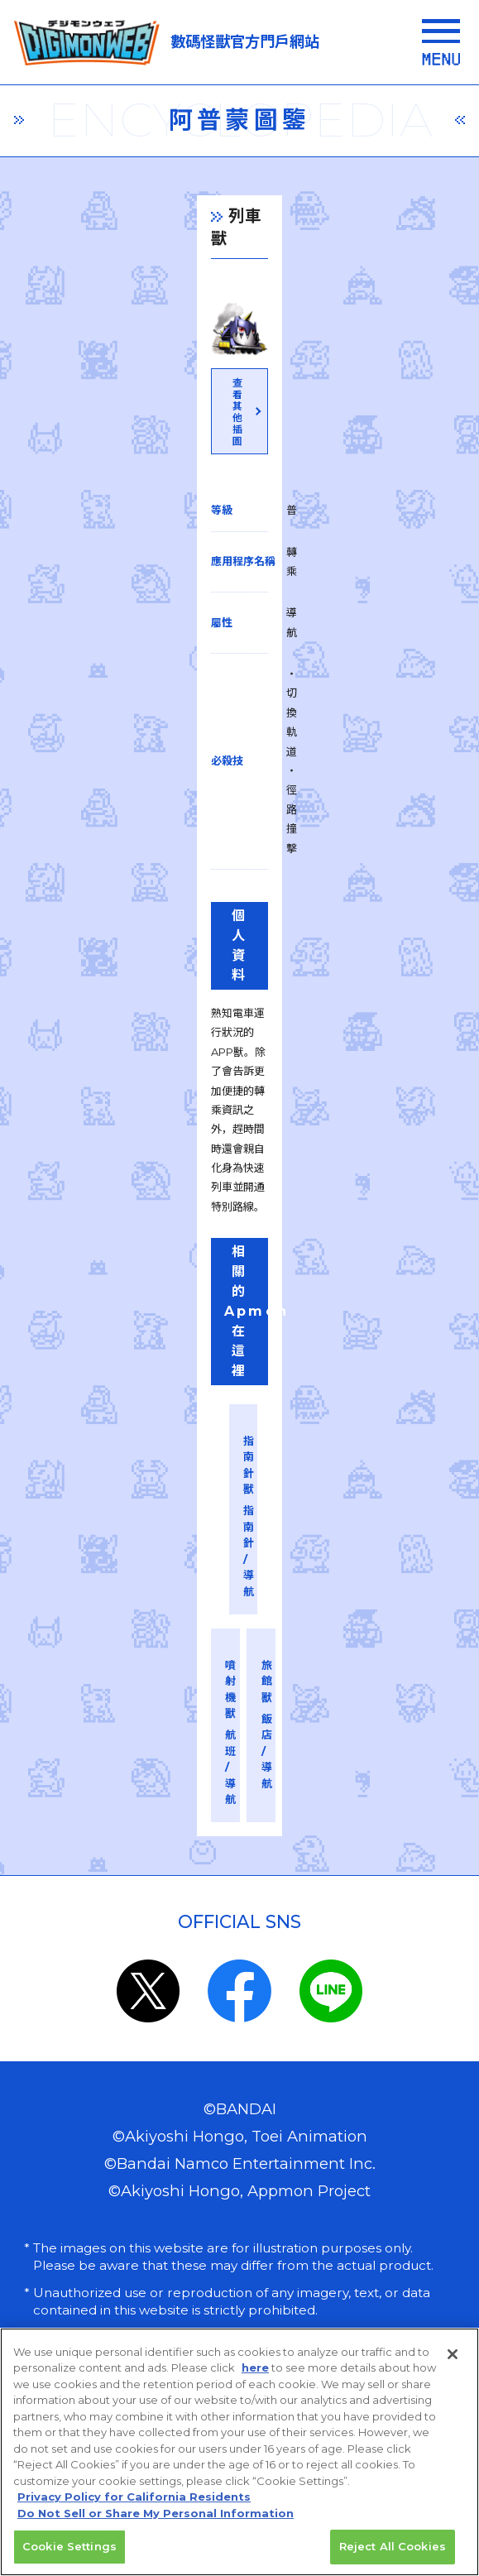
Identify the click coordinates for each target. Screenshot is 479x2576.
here (255, 2378)
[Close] (452, 2365)
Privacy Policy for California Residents (134, 2507)
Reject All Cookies (392, 2557)
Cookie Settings (69, 2557)
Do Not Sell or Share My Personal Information (155, 2523)
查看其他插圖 (238, 610)
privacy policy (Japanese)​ (147, 2145)
